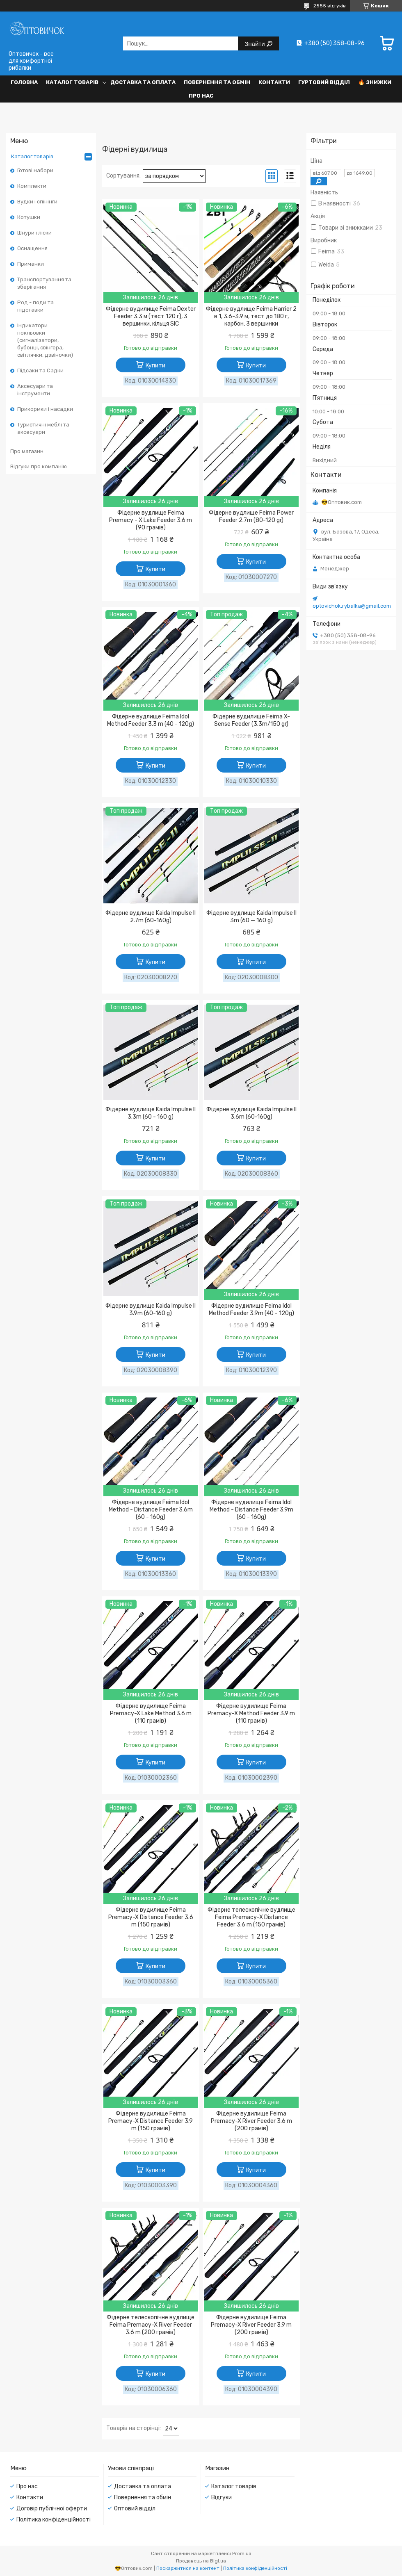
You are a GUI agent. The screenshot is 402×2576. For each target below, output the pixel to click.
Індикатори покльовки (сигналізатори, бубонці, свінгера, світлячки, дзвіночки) (45, 340)
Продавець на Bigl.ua (201, 2561)
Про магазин (26, 451)
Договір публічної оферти (51, 2508)
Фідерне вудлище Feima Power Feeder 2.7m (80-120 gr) (251, 516)
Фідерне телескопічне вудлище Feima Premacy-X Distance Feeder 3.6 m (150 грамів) (251, 1917)
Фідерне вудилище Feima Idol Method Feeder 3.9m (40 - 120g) (251, 1309)
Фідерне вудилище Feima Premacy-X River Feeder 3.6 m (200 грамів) (251, 2121)
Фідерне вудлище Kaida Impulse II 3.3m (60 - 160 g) (150, 1113)
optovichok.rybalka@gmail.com (352, 606)
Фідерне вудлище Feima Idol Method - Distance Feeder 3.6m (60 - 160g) (151, 1510)
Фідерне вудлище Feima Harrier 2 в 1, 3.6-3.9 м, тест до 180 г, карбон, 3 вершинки (251, 316)
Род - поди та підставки (35, 306)
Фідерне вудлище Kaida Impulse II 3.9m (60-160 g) (150, 1309)
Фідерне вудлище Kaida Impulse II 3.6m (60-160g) (251, 1113)
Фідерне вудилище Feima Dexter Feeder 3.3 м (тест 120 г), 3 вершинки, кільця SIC (151, 316)
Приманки (30, 264)
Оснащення (32, 248)
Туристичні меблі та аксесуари (43, 428)
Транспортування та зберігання (44, 283)
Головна (24, 82)
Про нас (201, 96)
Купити (155, 365)
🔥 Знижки (374, 82)
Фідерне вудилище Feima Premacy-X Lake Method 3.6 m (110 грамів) (151, 1713)
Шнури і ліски (34, 233)
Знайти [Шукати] (255, 43)
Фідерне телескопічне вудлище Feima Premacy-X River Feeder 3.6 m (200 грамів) (150, 2325)
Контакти (274, 82)
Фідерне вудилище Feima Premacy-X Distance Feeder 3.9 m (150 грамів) (150, 2121)
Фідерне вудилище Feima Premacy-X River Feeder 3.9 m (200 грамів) (251, 2325)
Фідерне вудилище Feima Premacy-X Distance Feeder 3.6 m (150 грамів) (150, 1917)
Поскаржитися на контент (187, 2568)
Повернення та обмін (217, 82)
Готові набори (35, 170)
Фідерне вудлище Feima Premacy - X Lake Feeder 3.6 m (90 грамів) (150, 520)
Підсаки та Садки (40, 370)
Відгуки (221, 2497)
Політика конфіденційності (53, 2519)
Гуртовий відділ (324, 82)
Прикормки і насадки (45, 409)
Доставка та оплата (143, 82)
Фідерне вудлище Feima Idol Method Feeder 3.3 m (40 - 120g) (150, 720)
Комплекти (31, 186)
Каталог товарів (72, 82)
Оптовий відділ (134, 2508)
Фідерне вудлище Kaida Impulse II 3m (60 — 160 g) (251, 917)
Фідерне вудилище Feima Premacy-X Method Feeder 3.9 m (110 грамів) (251, 1713)
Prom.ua (241, 2553)
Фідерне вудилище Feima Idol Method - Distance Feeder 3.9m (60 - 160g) (251, 1510)
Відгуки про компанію (38, 466)
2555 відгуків (329, 6)
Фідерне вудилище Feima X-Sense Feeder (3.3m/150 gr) (251, 720)
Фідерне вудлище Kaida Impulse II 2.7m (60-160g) (150, 917)
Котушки (28, 217)
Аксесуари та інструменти (35, 390)
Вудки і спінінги (37, 201)
